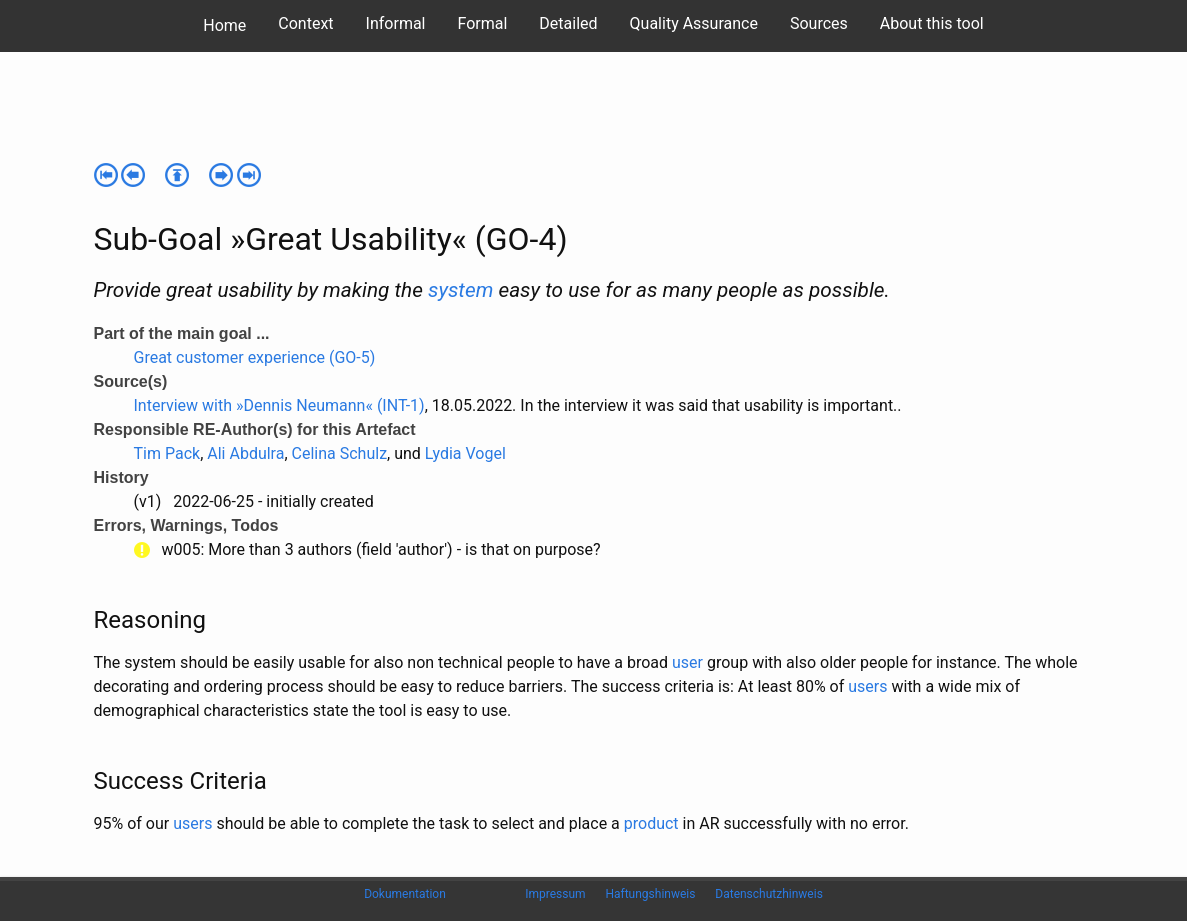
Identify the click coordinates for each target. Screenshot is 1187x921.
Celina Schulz (340, 453)
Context (305, 23)
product (651, 823)
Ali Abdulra (245, 453)
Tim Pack (167, 453)
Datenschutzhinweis (769, 894)
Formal (483, 23)
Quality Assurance (694, 23)
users (867, 686)
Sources (819, 23)
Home (224, 25)
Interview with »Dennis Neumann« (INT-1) (279, 405)
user (687, 662)
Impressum (555, 894)
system (460, 290)
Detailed (568, 23)
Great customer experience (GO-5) (255, 357)
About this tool (932, 23)
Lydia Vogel (465, 453)
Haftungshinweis (650, 894)
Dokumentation (405, 894)
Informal (396, 23)
